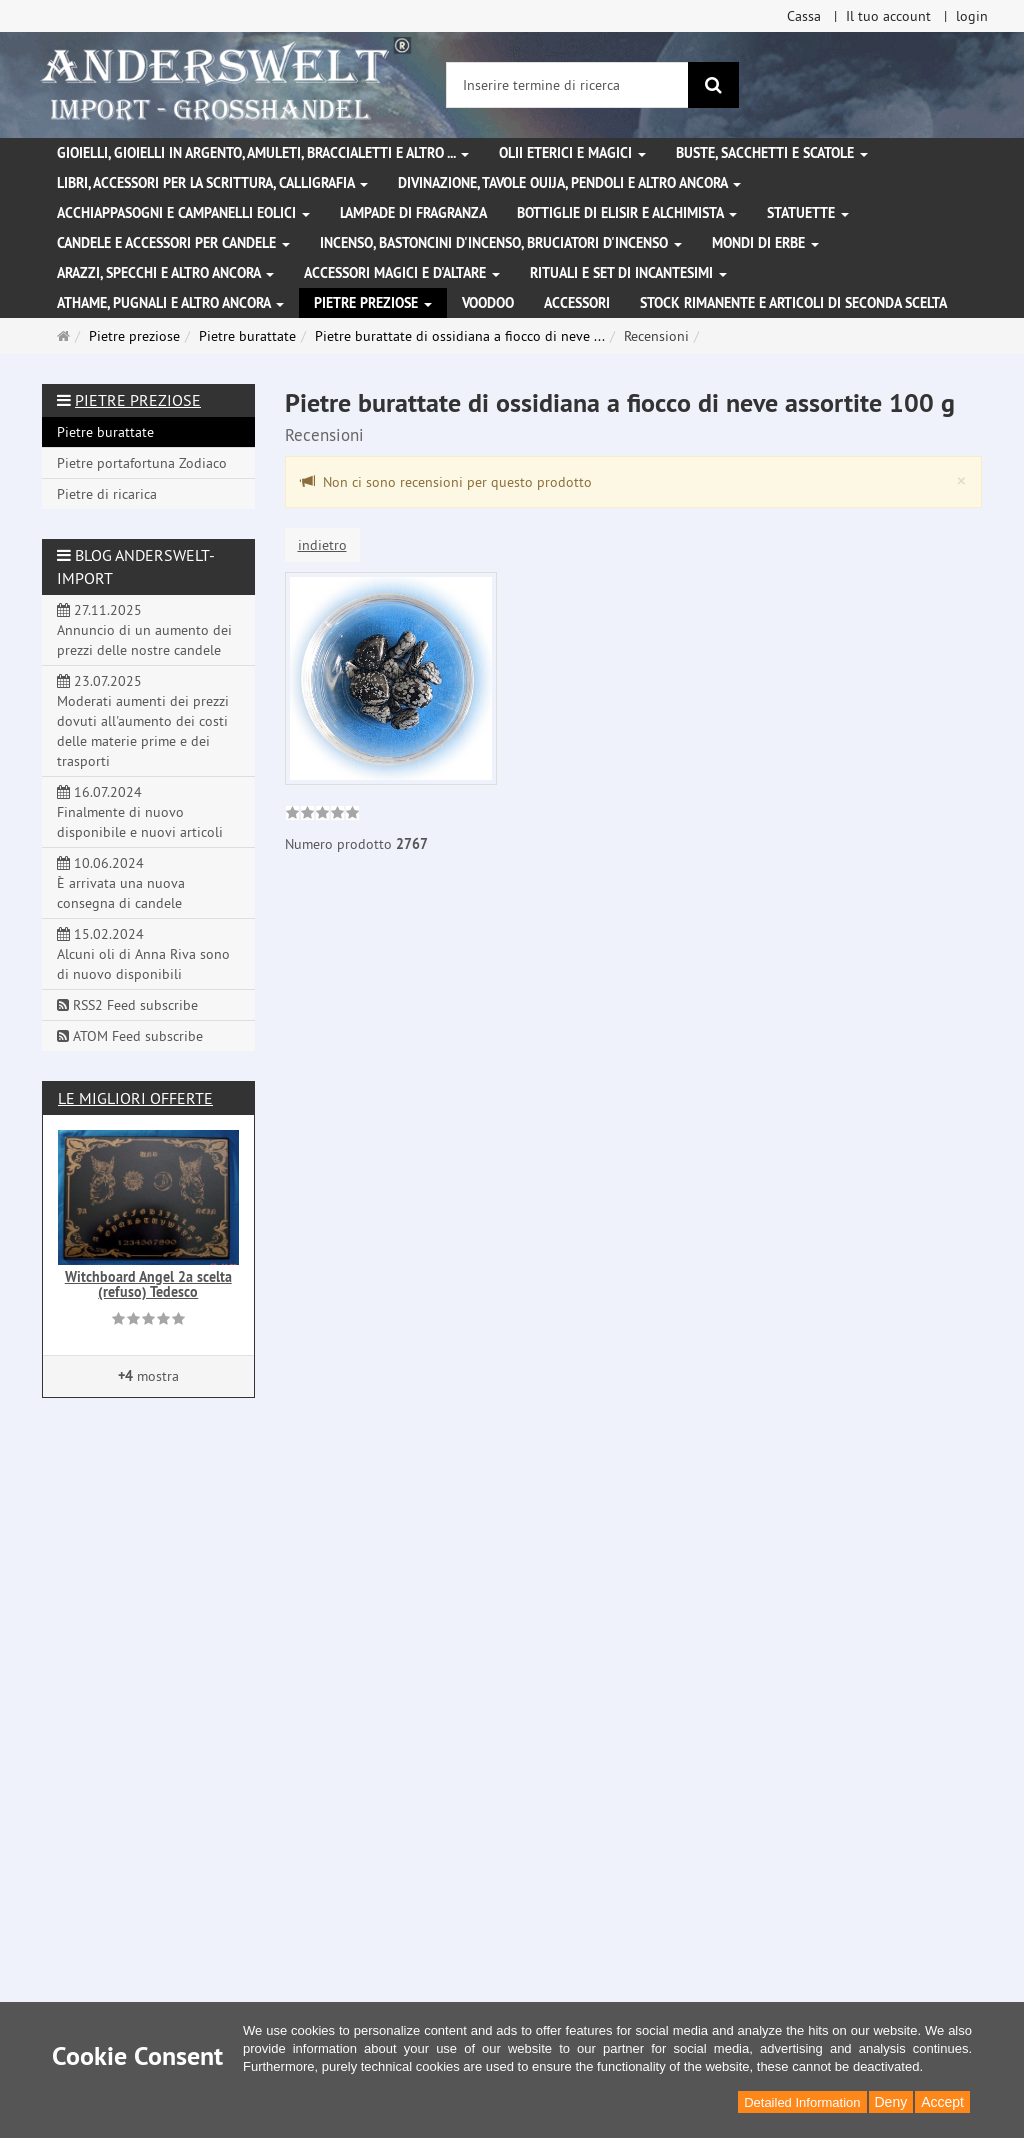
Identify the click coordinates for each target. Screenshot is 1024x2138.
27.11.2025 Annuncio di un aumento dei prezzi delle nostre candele (144, 630)
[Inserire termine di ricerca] (567, 85)
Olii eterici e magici (572, 153)
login (972, 16)
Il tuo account (888, 16)
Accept (942, 2102)
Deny (891, 2102)
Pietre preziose (373, 303)
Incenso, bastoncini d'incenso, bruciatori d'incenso (501, 243)
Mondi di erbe (765, 243)
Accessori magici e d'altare (402, 273)
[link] (322, 815)
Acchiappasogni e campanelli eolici (183, 213)
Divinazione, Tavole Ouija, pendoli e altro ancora (569, 183)
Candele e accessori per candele (173, 243)
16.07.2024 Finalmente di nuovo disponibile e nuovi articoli (140, 812)
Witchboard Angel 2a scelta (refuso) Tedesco (148, 1284)
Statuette (808, 213)
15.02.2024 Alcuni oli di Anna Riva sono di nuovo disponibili (143, 954)
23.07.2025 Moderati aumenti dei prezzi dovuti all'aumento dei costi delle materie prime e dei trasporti (143, 721)
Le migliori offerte (135, 1098)
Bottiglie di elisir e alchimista (627, 213)
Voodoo (488, 303)
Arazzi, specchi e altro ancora (165, 273)
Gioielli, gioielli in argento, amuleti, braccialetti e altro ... (263, 153)
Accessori (577, 303)
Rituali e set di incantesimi (628, 273)
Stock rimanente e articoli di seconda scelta (793, 303)
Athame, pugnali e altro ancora (170, 303)
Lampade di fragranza (413, 213)
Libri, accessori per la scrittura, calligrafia (212, 183)
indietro (322, 545)
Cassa (804, 16)
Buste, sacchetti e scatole (772, 153)
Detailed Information (802, 2102)
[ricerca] (713, 85)
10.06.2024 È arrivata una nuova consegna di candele (121, 883)
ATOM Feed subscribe (130, 1036)
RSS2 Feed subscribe (127, 1005)
